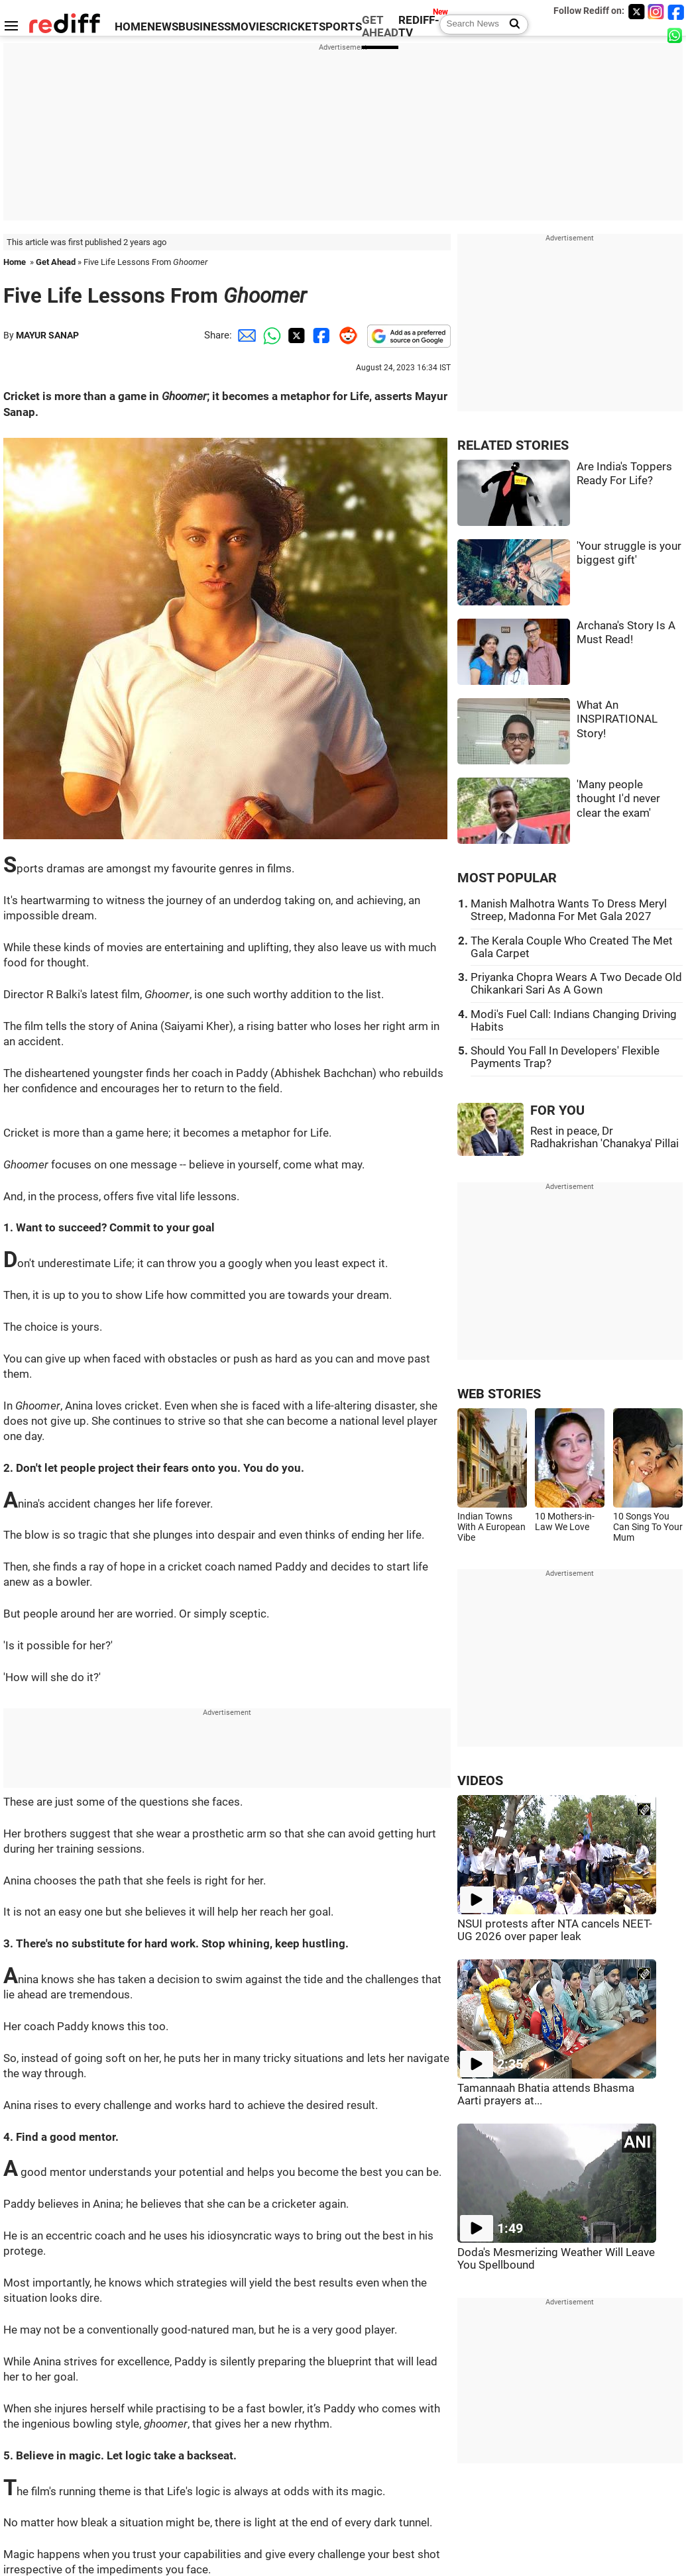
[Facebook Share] (320, 335)
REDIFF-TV (418, 26)
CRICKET (295, 27)
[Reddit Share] (345, 335)
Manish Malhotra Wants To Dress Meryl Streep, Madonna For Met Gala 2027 (569, 910)
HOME (131, 27)
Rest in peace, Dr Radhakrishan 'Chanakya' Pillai (604, 1137)
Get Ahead (56, 262)
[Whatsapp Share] (269, 335)
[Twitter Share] (295, 335)
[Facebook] (676, 11)
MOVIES (251, 27)
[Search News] (511, 24)
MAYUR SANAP (47, 335)
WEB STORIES (499, 1394)
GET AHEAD (380, 26)
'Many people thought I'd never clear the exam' (618, 798)
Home (14, 262)
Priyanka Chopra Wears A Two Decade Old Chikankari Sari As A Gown (576, 983)
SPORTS (340, 27)
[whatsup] (676, 34)
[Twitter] (636, 11)
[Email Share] (244, 335)
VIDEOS (480, 1780)
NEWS (162, 27)
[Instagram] (656, 11)
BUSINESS (204, 27)
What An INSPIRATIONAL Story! (617, 719)
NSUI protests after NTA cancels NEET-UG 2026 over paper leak (554, 1930)
